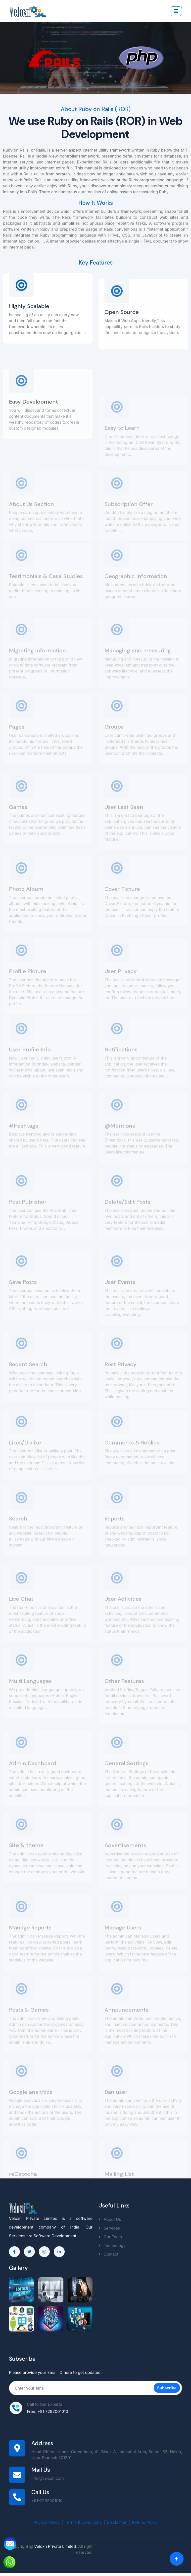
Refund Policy (145, 2522)
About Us (109, 2219)
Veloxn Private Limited (55, 2546)
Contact (108, 2254)
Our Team (110, 2237)
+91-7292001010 (47, 2500)
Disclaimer (117, 2522)
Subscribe (167, 2388)
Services (109, 2228)
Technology (112, 2245)
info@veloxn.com (47, 2478)
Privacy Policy (46, 2522)
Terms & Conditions (83, 2522)
